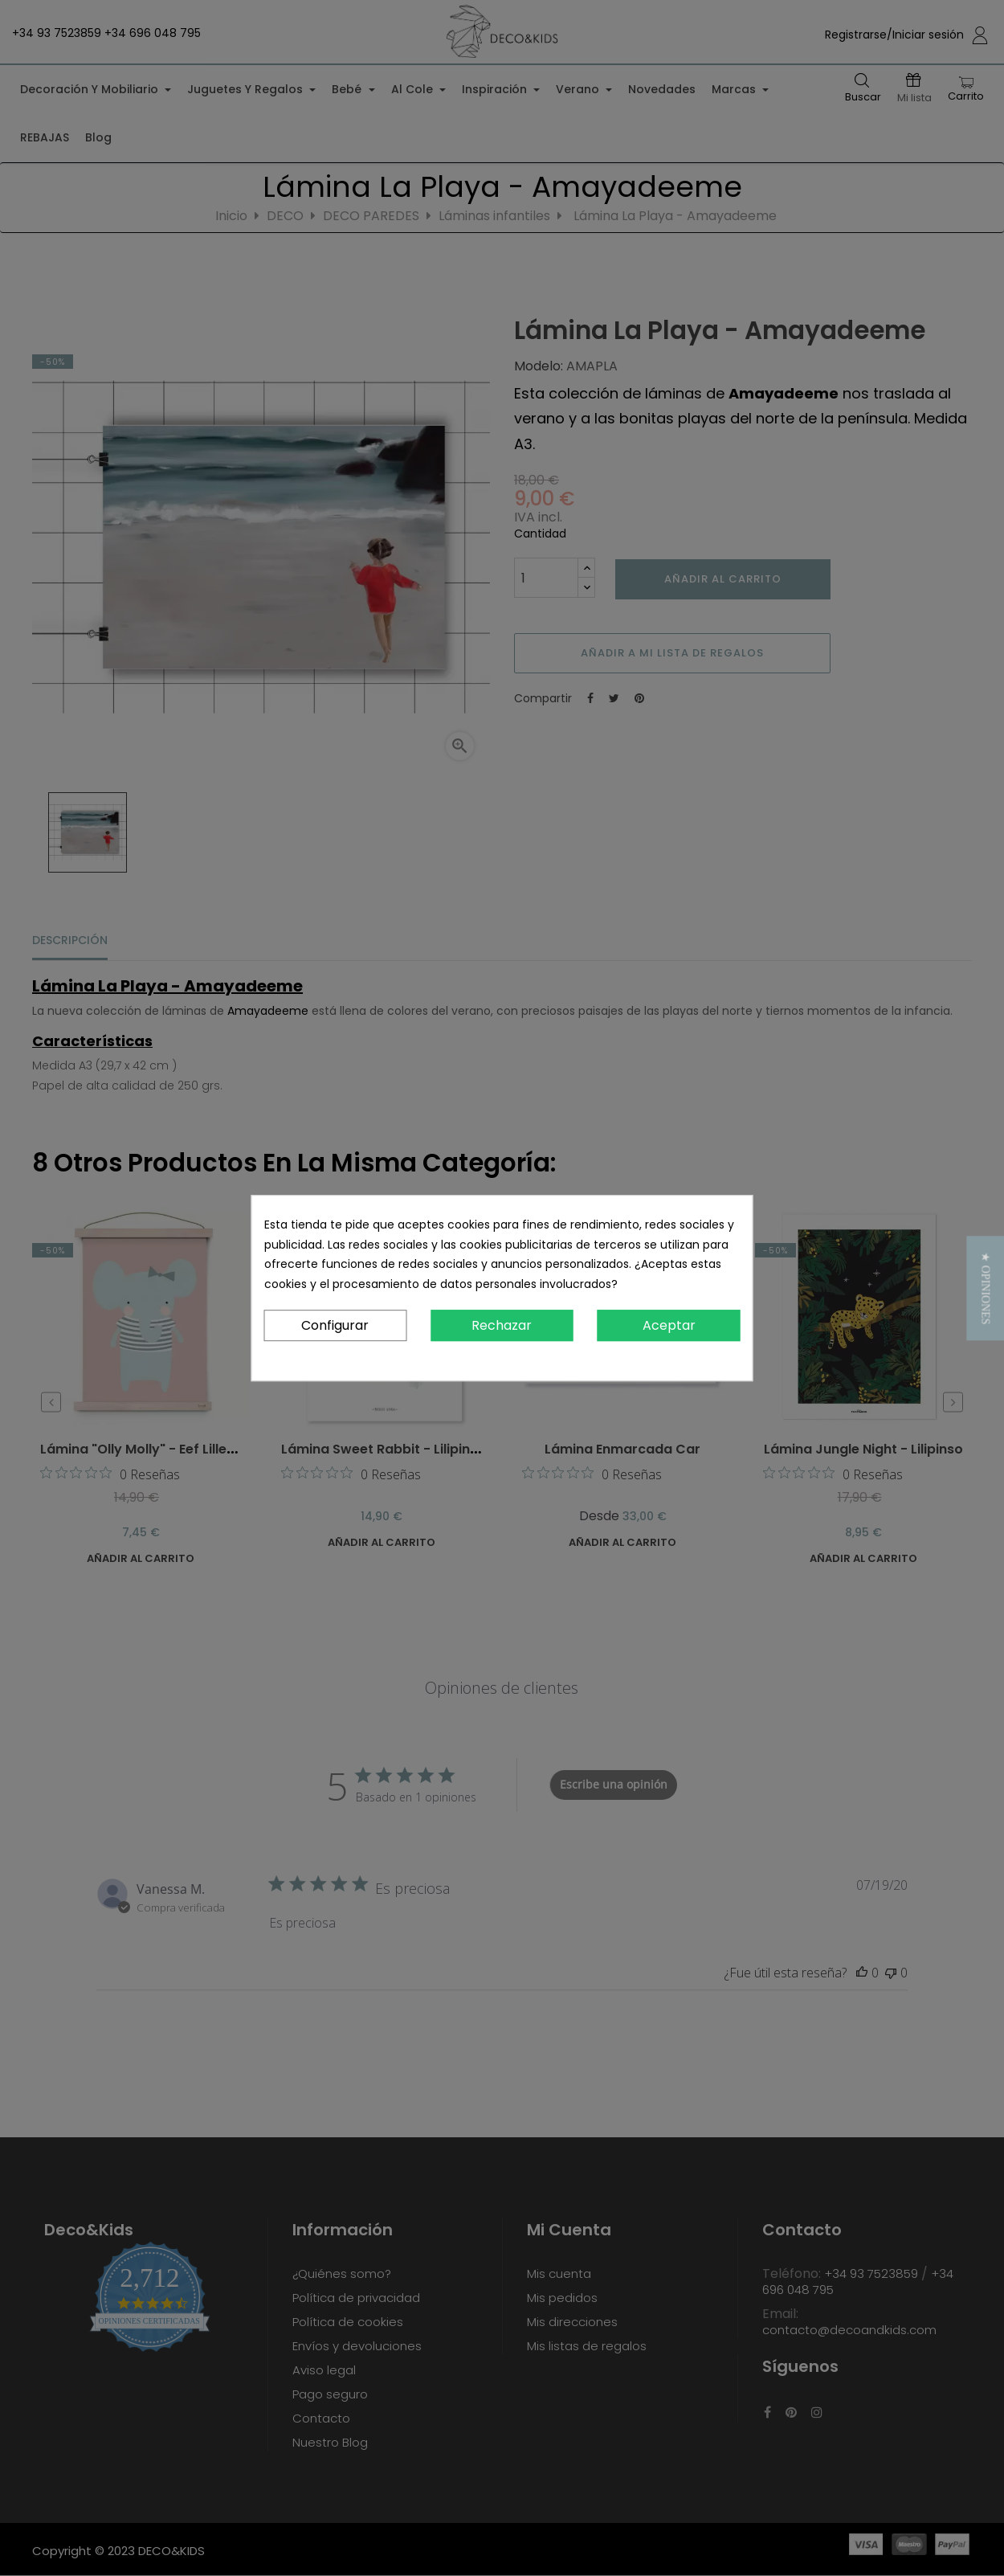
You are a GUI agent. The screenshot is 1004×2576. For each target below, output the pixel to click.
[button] (985, 1288)
